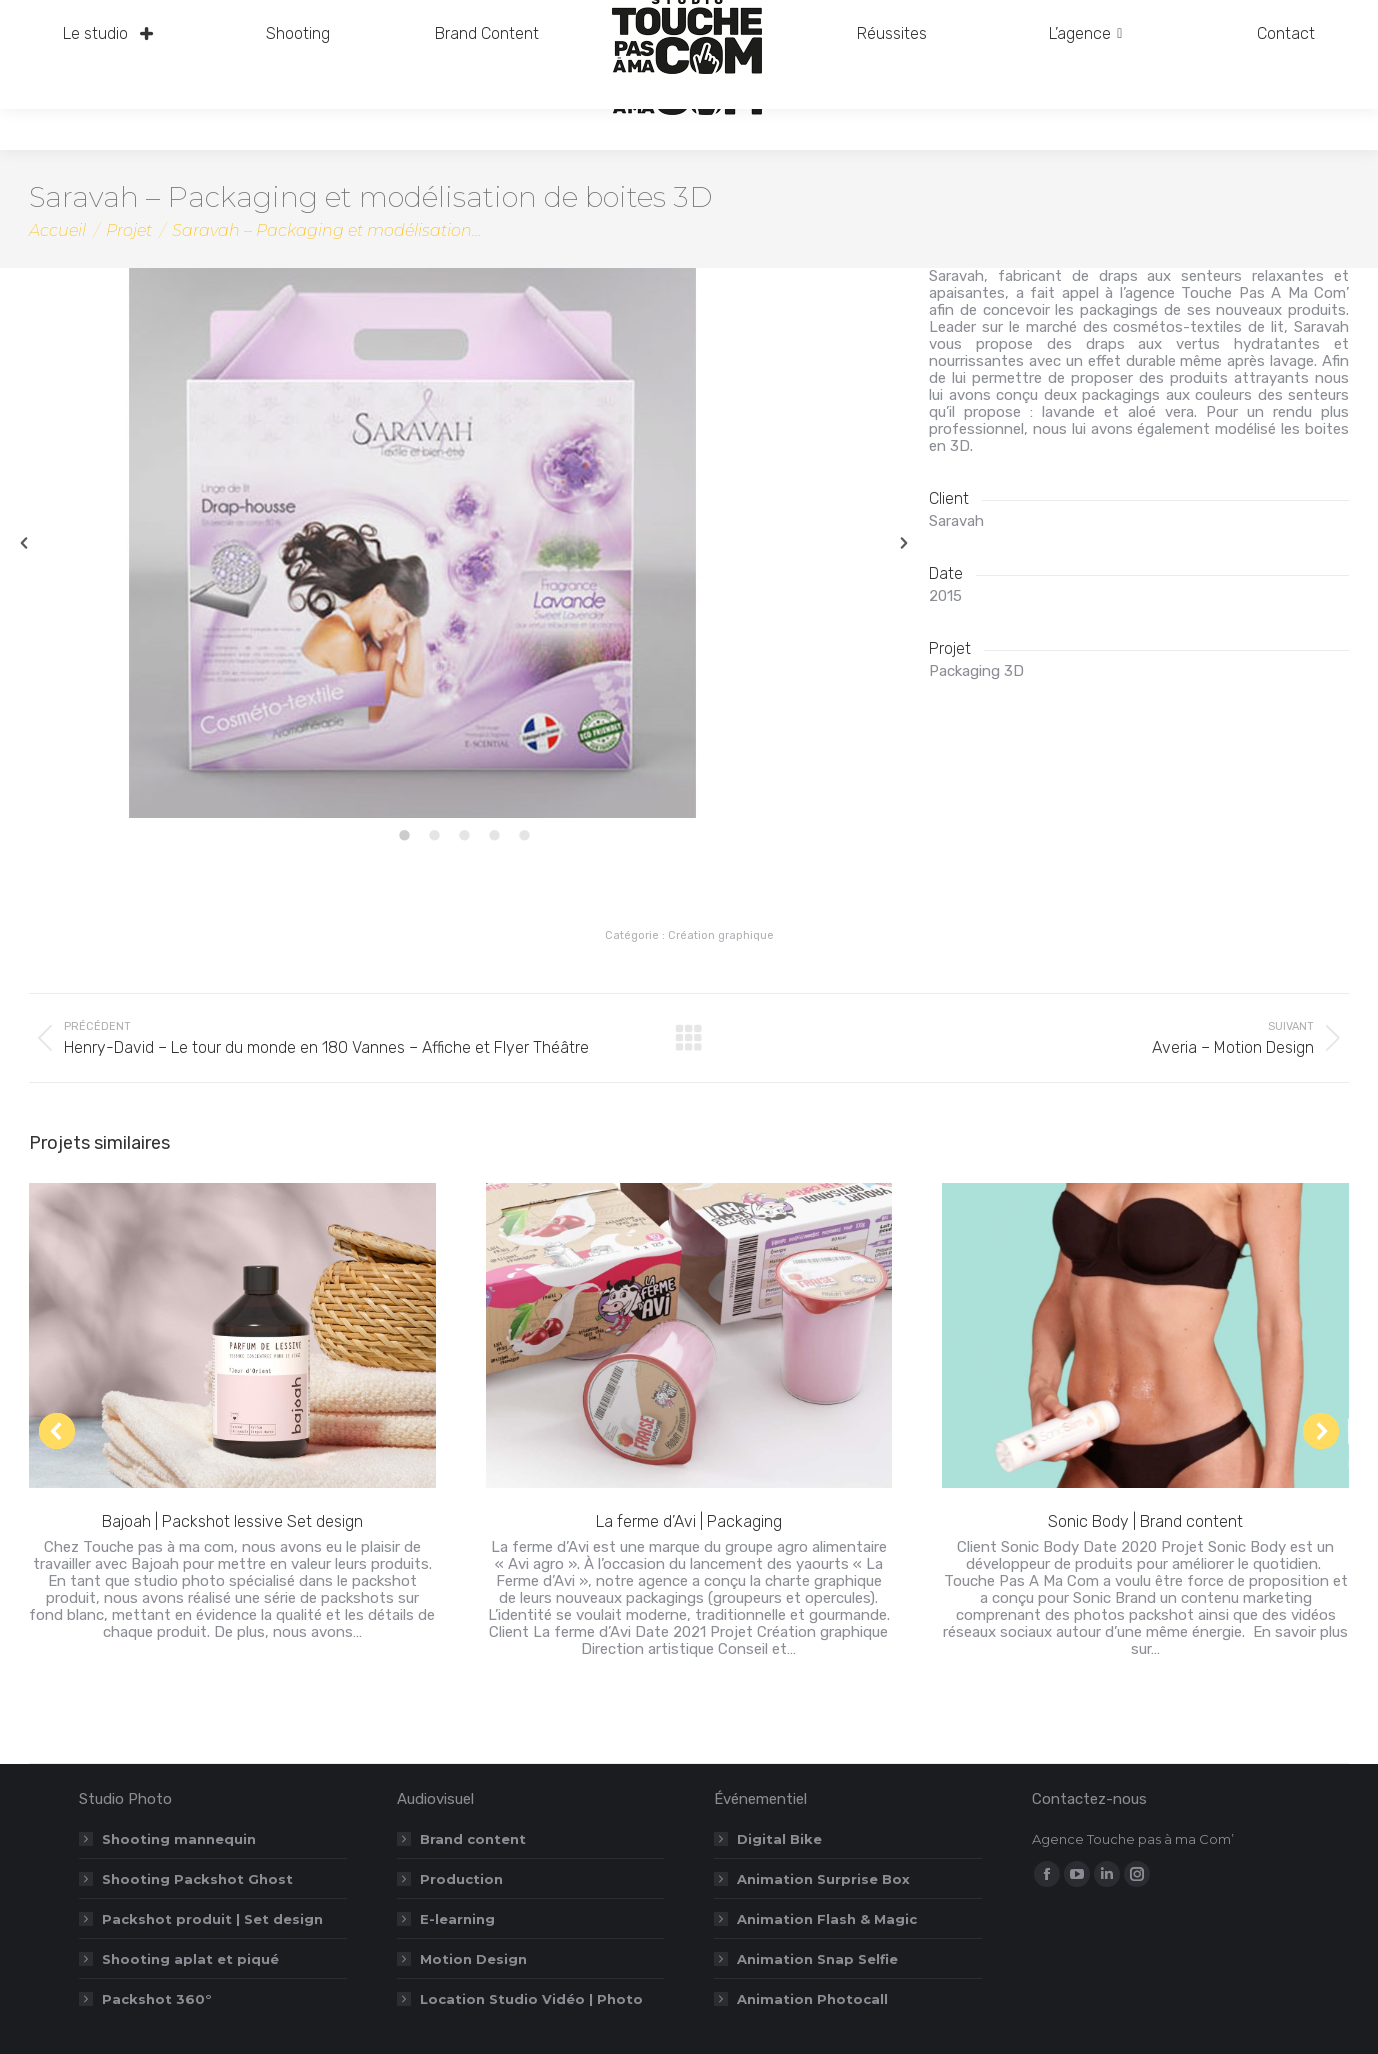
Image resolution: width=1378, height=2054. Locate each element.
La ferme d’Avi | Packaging (689, 1521)
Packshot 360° (157, 1999)
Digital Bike (779, 1839)
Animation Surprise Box (823, 1879)
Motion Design (473, 1959)
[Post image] (232, 1335)
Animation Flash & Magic (827, 1919)
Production (461, 1879)
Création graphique (721, 935)
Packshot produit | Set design (212, 1919)
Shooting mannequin (179, 1839)
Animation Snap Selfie (817, 1959)
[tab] (404, 838)
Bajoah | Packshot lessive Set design (232, 1521)
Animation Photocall (812, 1999)
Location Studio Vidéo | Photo (531, 1999)
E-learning (457, 1919)
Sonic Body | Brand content (1145, 1521)
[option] (464, 543)
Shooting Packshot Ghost (197, 1879)
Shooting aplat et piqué (190, 1959)
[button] (24, 543)
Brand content (473, 1839)
